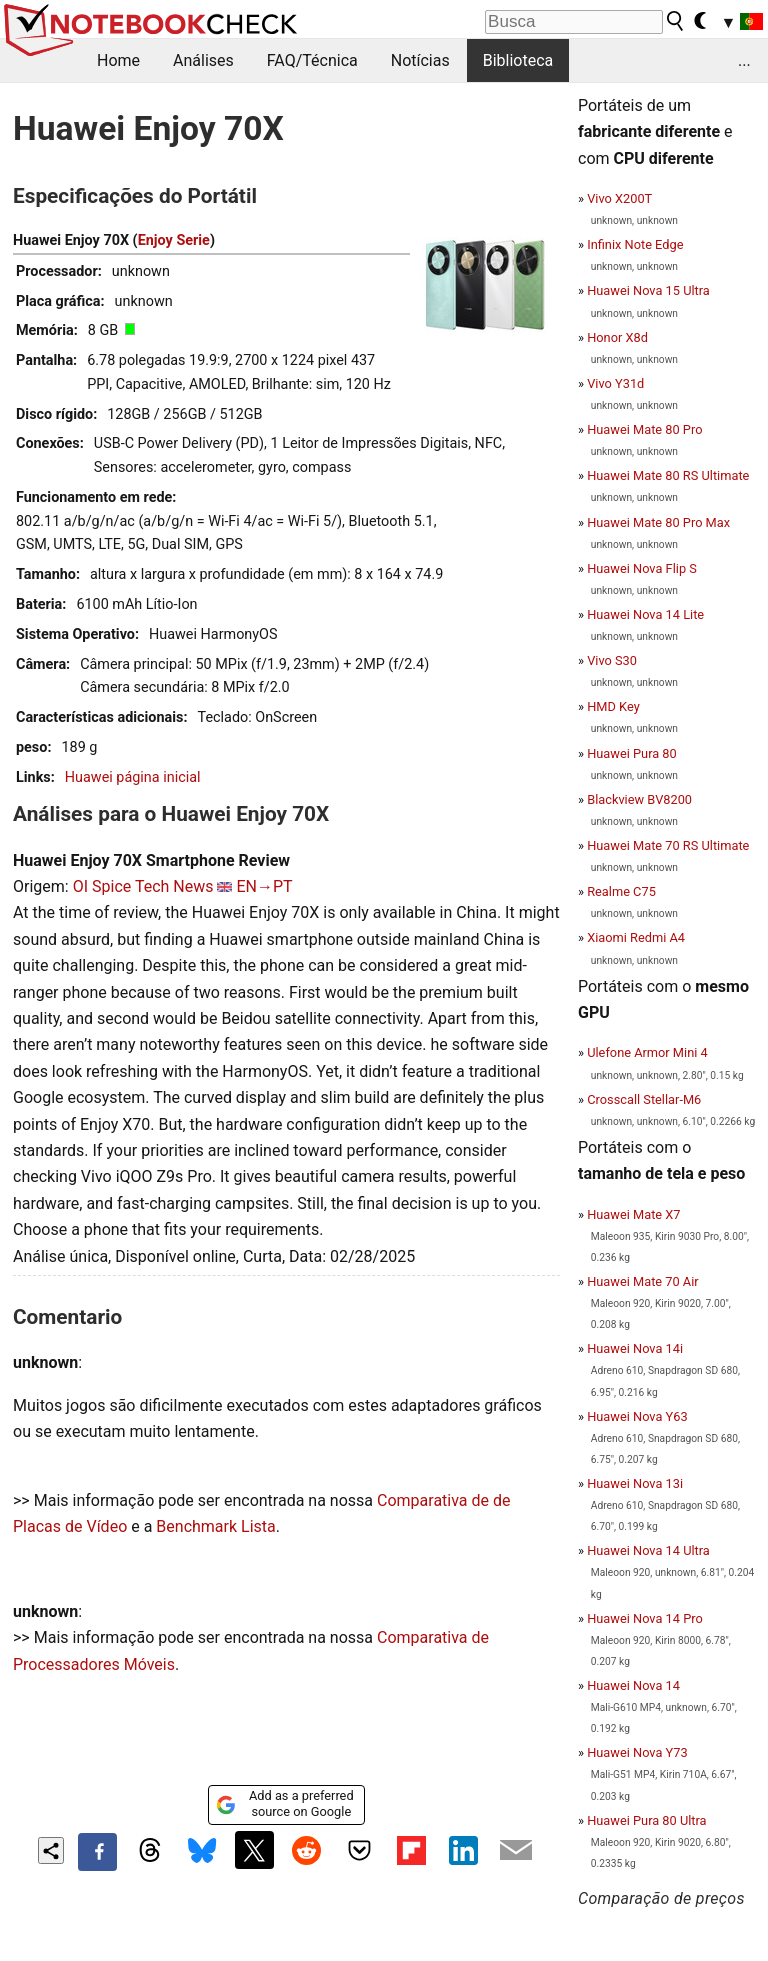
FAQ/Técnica (312, 60)
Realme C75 (621, 891)
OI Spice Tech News (143, 886)
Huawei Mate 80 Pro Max (658, 522)
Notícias (420, 60)
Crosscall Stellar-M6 (644, 1099)
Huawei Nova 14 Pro (645, 1618)
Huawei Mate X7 (633, 1214)
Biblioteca (518, 60)
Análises (203, 60)
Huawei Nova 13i (635, 1483)
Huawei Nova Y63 (637, 1416)
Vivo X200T (619, 198)
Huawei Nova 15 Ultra (648, 290)
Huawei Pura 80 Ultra (646, 1820)
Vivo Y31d (615, 383)
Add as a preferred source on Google (284, 1803)
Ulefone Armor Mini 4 (647, 1052)
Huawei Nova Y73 (637, 1752)
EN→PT (264, 886)
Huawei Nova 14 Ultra (648, 1550)
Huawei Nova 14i (635, 1348)
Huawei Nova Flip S (642, 568)
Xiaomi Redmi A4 (636, 937)
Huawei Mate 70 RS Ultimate (668, 845)
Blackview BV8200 (639, 799)
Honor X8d (617, 337)
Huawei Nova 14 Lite (645, 614)
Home (118, 60)
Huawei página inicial (133, 777)
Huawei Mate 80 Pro (644, 429)
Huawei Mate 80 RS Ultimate (668, 475)
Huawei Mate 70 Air (642, 1281)
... (744, 60)
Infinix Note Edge (635, 244)
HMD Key (613, 706)
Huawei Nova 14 (633, 1685)
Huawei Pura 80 (632, 753)
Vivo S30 (612, 660)
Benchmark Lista (215, 1526)
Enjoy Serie (174, 240)
